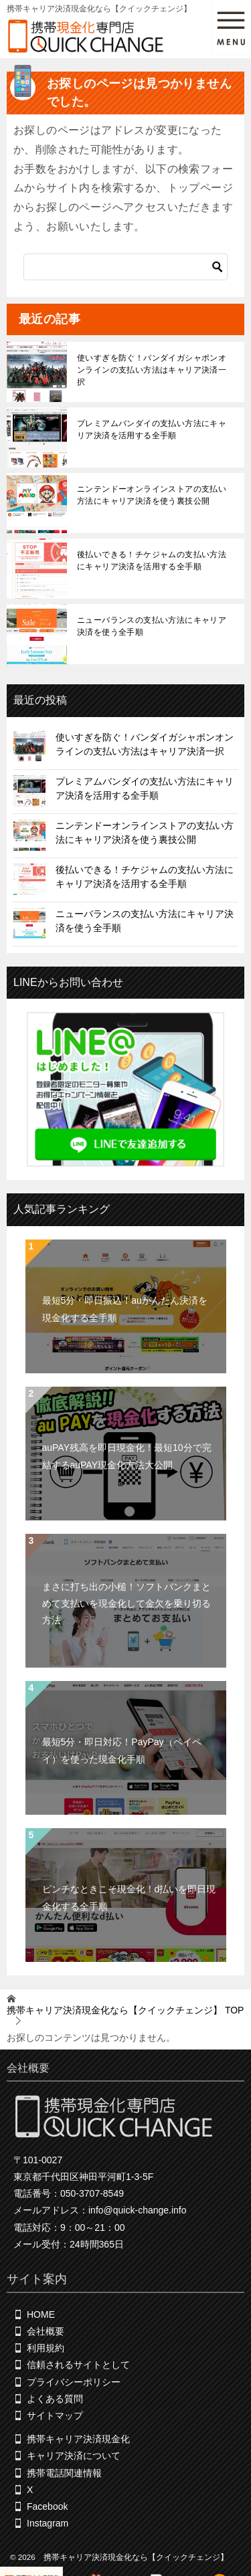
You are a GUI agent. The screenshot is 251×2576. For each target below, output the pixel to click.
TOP (125, 2010)
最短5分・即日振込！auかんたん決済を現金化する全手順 (124, 1308)
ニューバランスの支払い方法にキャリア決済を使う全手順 (151, 626)
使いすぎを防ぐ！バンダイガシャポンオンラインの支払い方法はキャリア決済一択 (151, 370)
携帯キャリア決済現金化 (78, 2439)
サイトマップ (55, 2415)
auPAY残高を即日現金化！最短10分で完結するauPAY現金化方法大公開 (127, 1456)
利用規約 (45, 2348)
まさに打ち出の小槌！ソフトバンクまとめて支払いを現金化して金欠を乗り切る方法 (126, 1603)
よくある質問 (55, 2398)
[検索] (125, 267)
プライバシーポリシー (73, 2382)
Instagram (47, 2523)
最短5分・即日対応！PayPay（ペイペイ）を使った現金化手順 (121, 1750)
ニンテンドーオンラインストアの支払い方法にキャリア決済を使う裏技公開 (151, 495)
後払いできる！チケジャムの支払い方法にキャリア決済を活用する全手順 (151, 560)
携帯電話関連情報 (64, 2473)
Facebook (47, 2506)
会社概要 (45, 2331)
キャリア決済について (73, 2456)
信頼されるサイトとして (78, 2365)
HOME (41, 2314)
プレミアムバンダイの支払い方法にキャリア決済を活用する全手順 (151, 429)
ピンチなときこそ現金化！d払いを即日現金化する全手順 (129, 1897)
